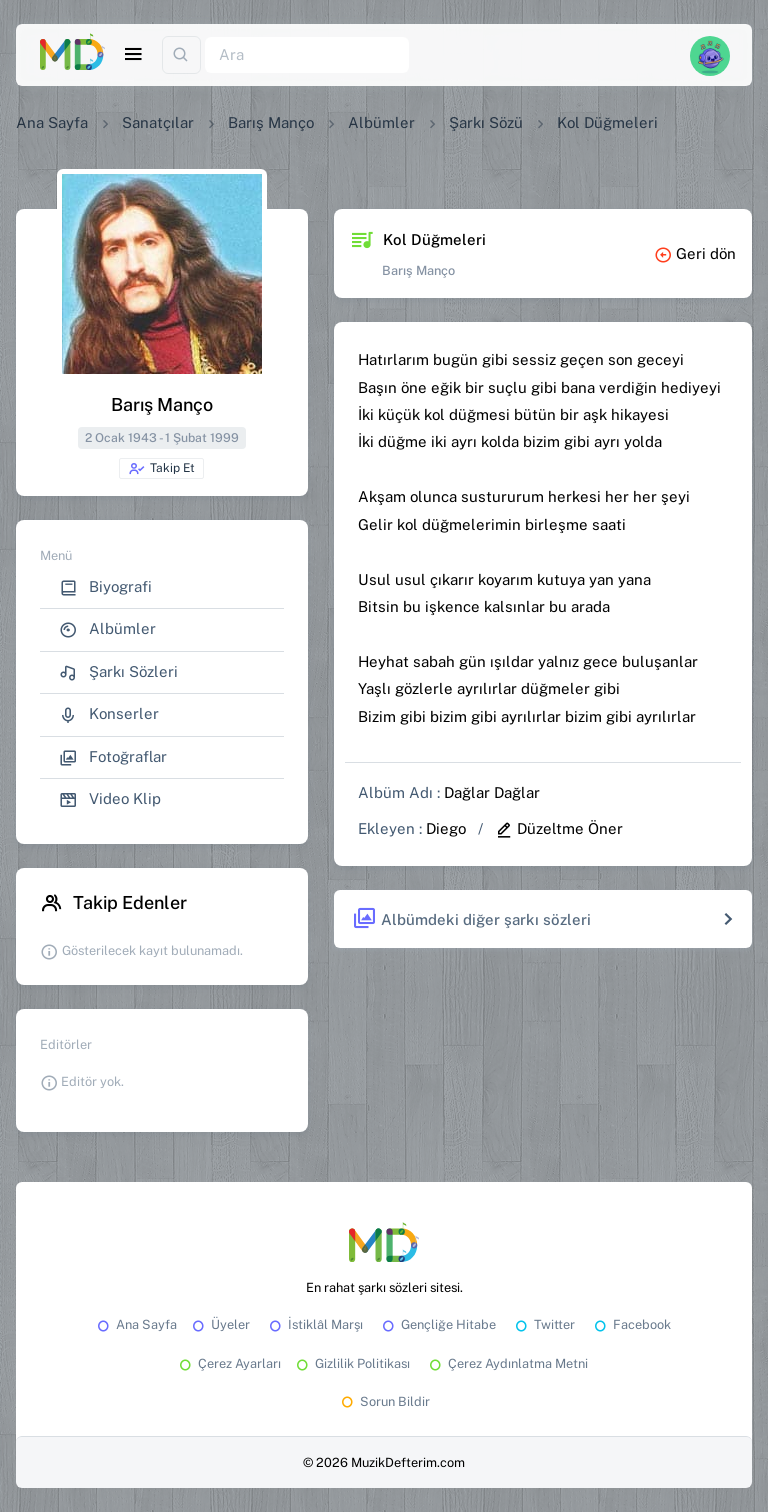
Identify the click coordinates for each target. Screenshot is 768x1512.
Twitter (543, 1324)
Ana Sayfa (52, 122)
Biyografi (105, 587)
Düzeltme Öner (559, 828)
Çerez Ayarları (228, 1363)
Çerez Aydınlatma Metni (507, 1363)
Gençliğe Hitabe (437, 1324)
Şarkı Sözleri (118, 672)
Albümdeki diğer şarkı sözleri (471, 919)
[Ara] (307, 55)
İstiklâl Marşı (314, 1324)
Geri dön (695, 253)
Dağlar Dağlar (492, 792)
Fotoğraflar (113, 757)
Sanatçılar (158, 122)
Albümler (381, 122)
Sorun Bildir (384, 1401)
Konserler (109, 714)
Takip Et (161, 469)
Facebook (631, 1324)
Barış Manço (271, 122)
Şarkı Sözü (486, 122)
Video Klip (110, 799)
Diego (446, 828)
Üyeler (219, 1324)
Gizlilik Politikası (351, 1363)
